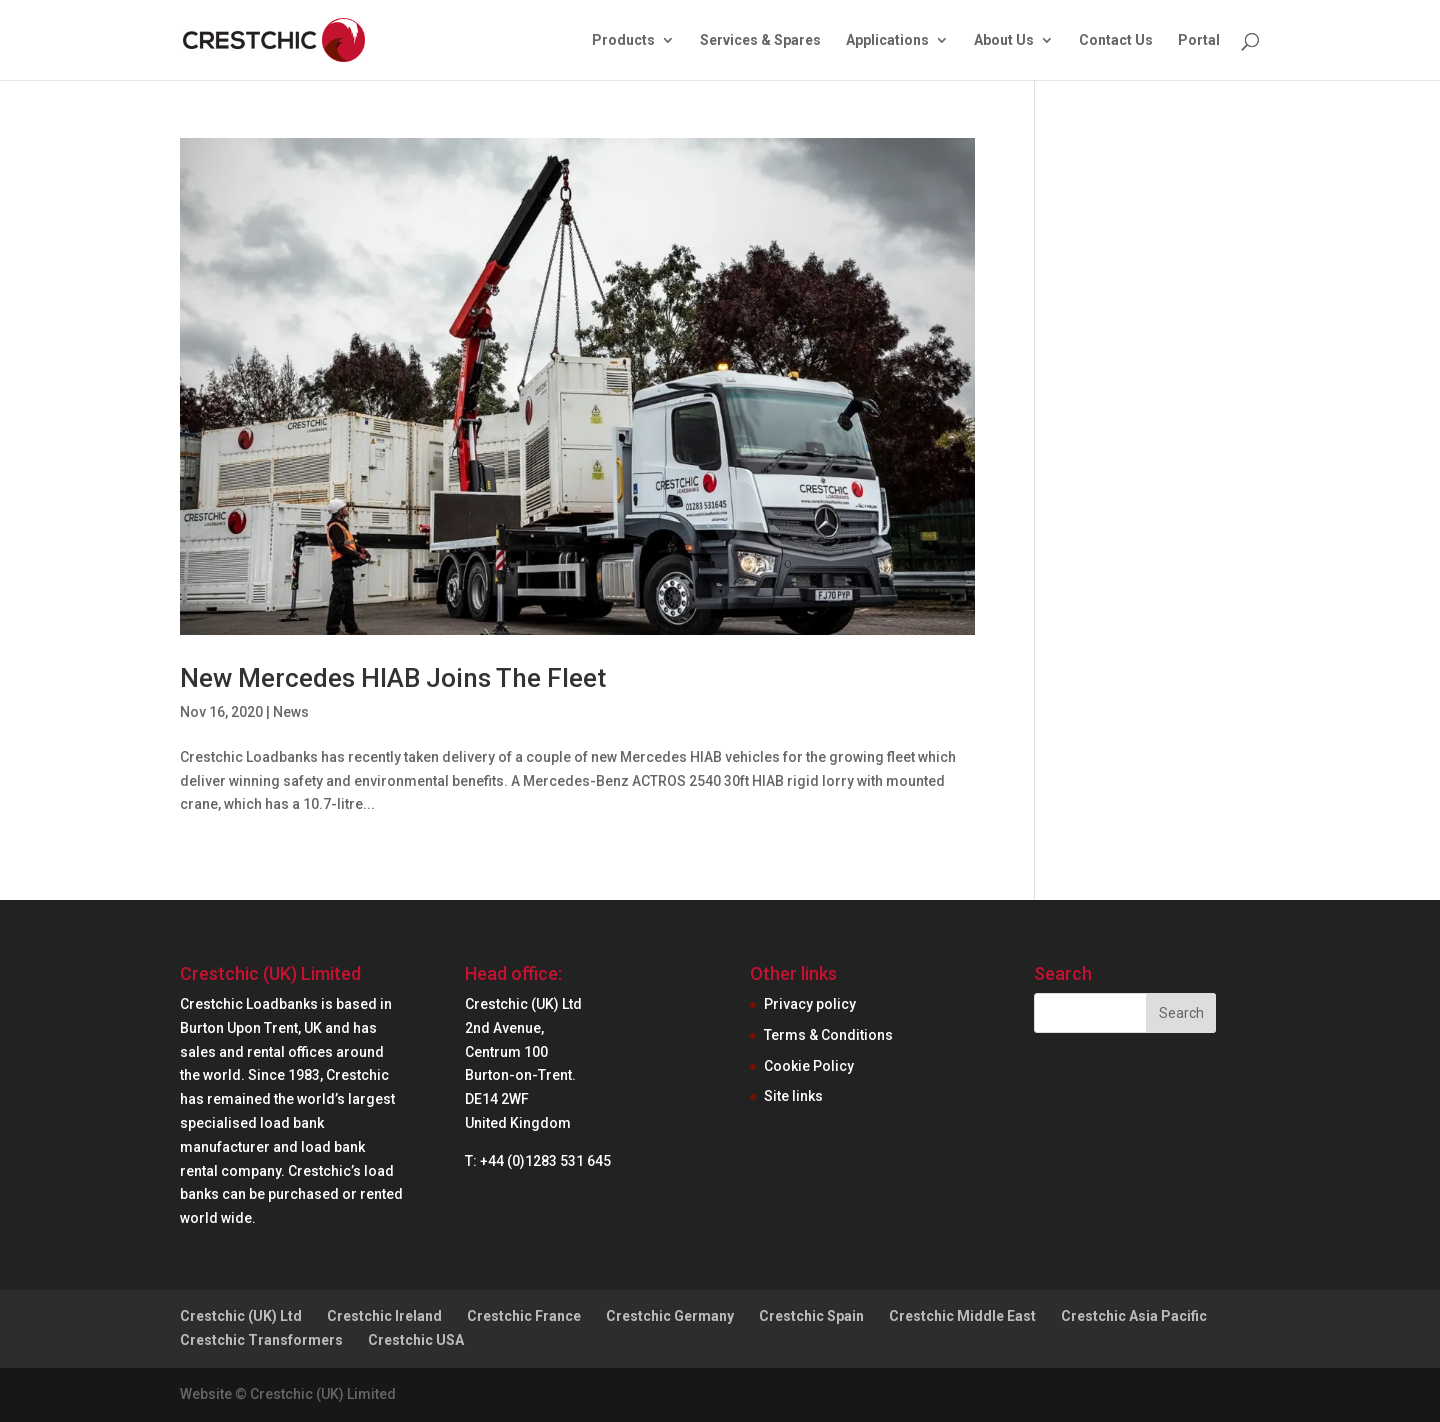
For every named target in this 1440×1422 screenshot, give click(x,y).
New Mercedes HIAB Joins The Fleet (393, 678)
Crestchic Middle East (962, 1316)
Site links (793, 1096)
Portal (1199, 40)
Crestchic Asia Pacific (1134, 1316)
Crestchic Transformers (261, 1340)
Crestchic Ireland (384, 1316)
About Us (1004, 40)
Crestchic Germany (670, 1316)
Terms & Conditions (828, 1035)
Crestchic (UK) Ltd (241, 1316)
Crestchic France (524, 1316)
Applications (887, 40)
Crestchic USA (416, 1340)
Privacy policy (810, 1004)
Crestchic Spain (811, 1316)
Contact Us (1116, 40)
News (291, 712)
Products (623, 40)
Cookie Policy (809, 1066)
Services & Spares (760, 40)
